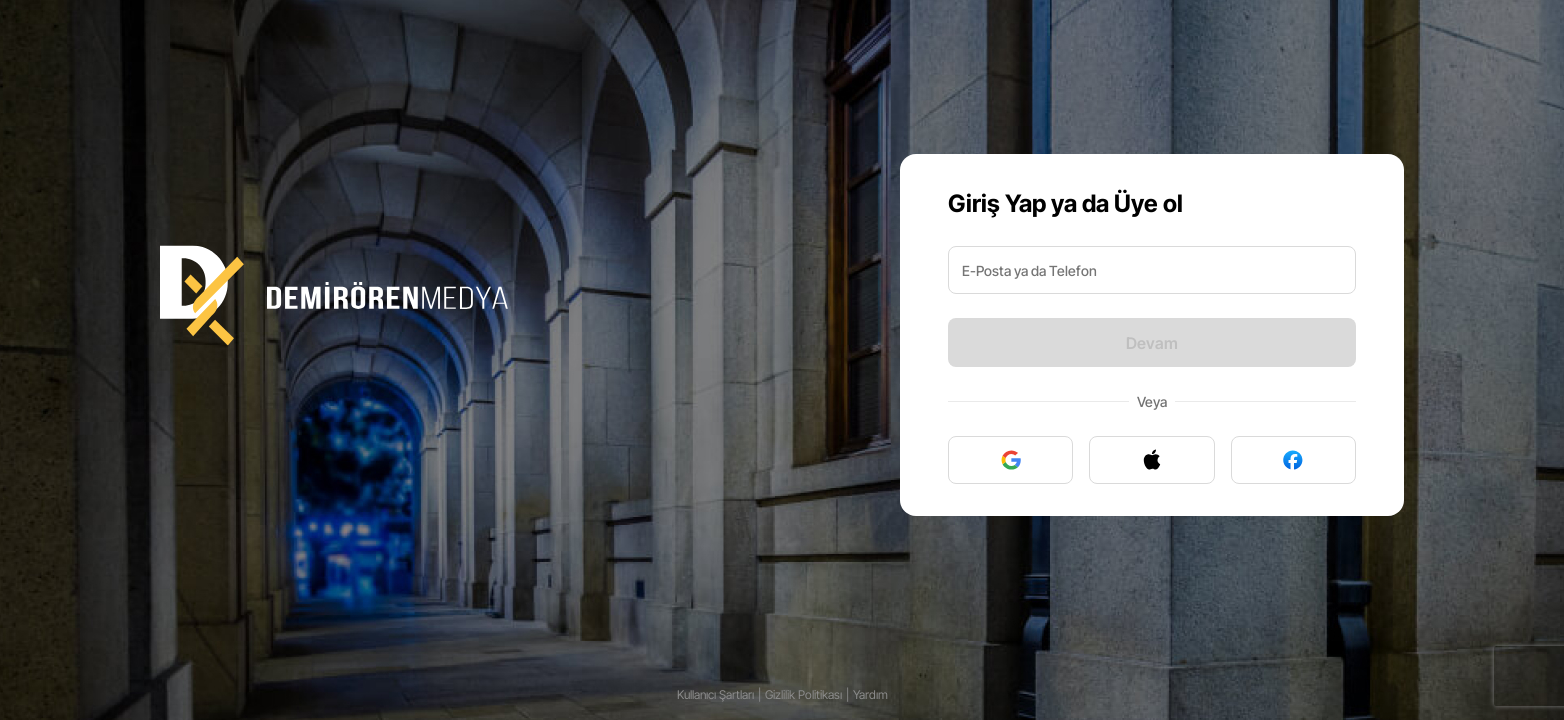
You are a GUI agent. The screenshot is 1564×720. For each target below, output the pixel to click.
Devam (1152, 343)
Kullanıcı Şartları (715, 694)
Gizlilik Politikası (803, 694)
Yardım (870, 694)
